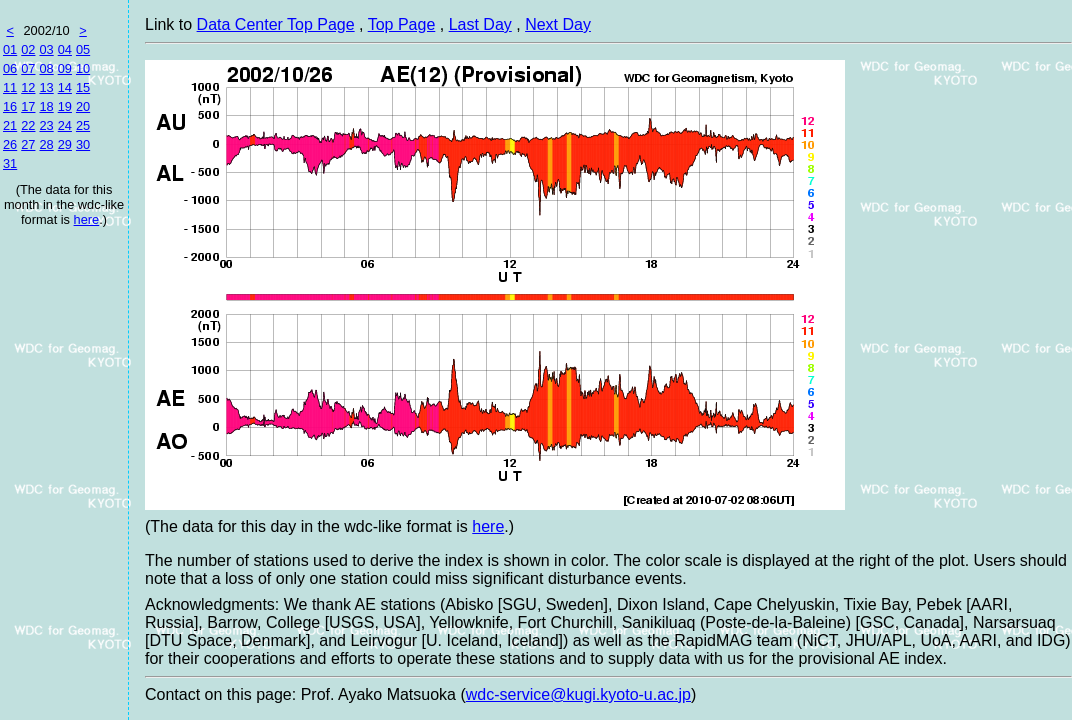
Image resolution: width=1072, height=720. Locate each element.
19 (65, 106)
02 (28, 49)
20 (83, 106)
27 (28, 144)
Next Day (558, 24)
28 (46, 144)
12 (28, 87)
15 (83, 87)
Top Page (402, 24)
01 (10, 49)
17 (28, 106)
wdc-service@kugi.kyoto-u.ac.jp (578, 694)
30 (83, 144)
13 (46, 87)
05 (83, 49)
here (87, 219)
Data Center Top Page (276, 24)
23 (46, 125)
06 (10, 68)
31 (10, 163)
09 (65, 68)
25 (83, 125)
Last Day (480, 24)
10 (83, 68)
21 (10, 125)
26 (10, 144)
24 (65, 125)
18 (46, 106)
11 (10, 87)
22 (28, 125)
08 (46, 68)
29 (65, 144)
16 (10, 106)
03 (46, 49)
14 (65, 87)
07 (28, 68)
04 (65, 49)
